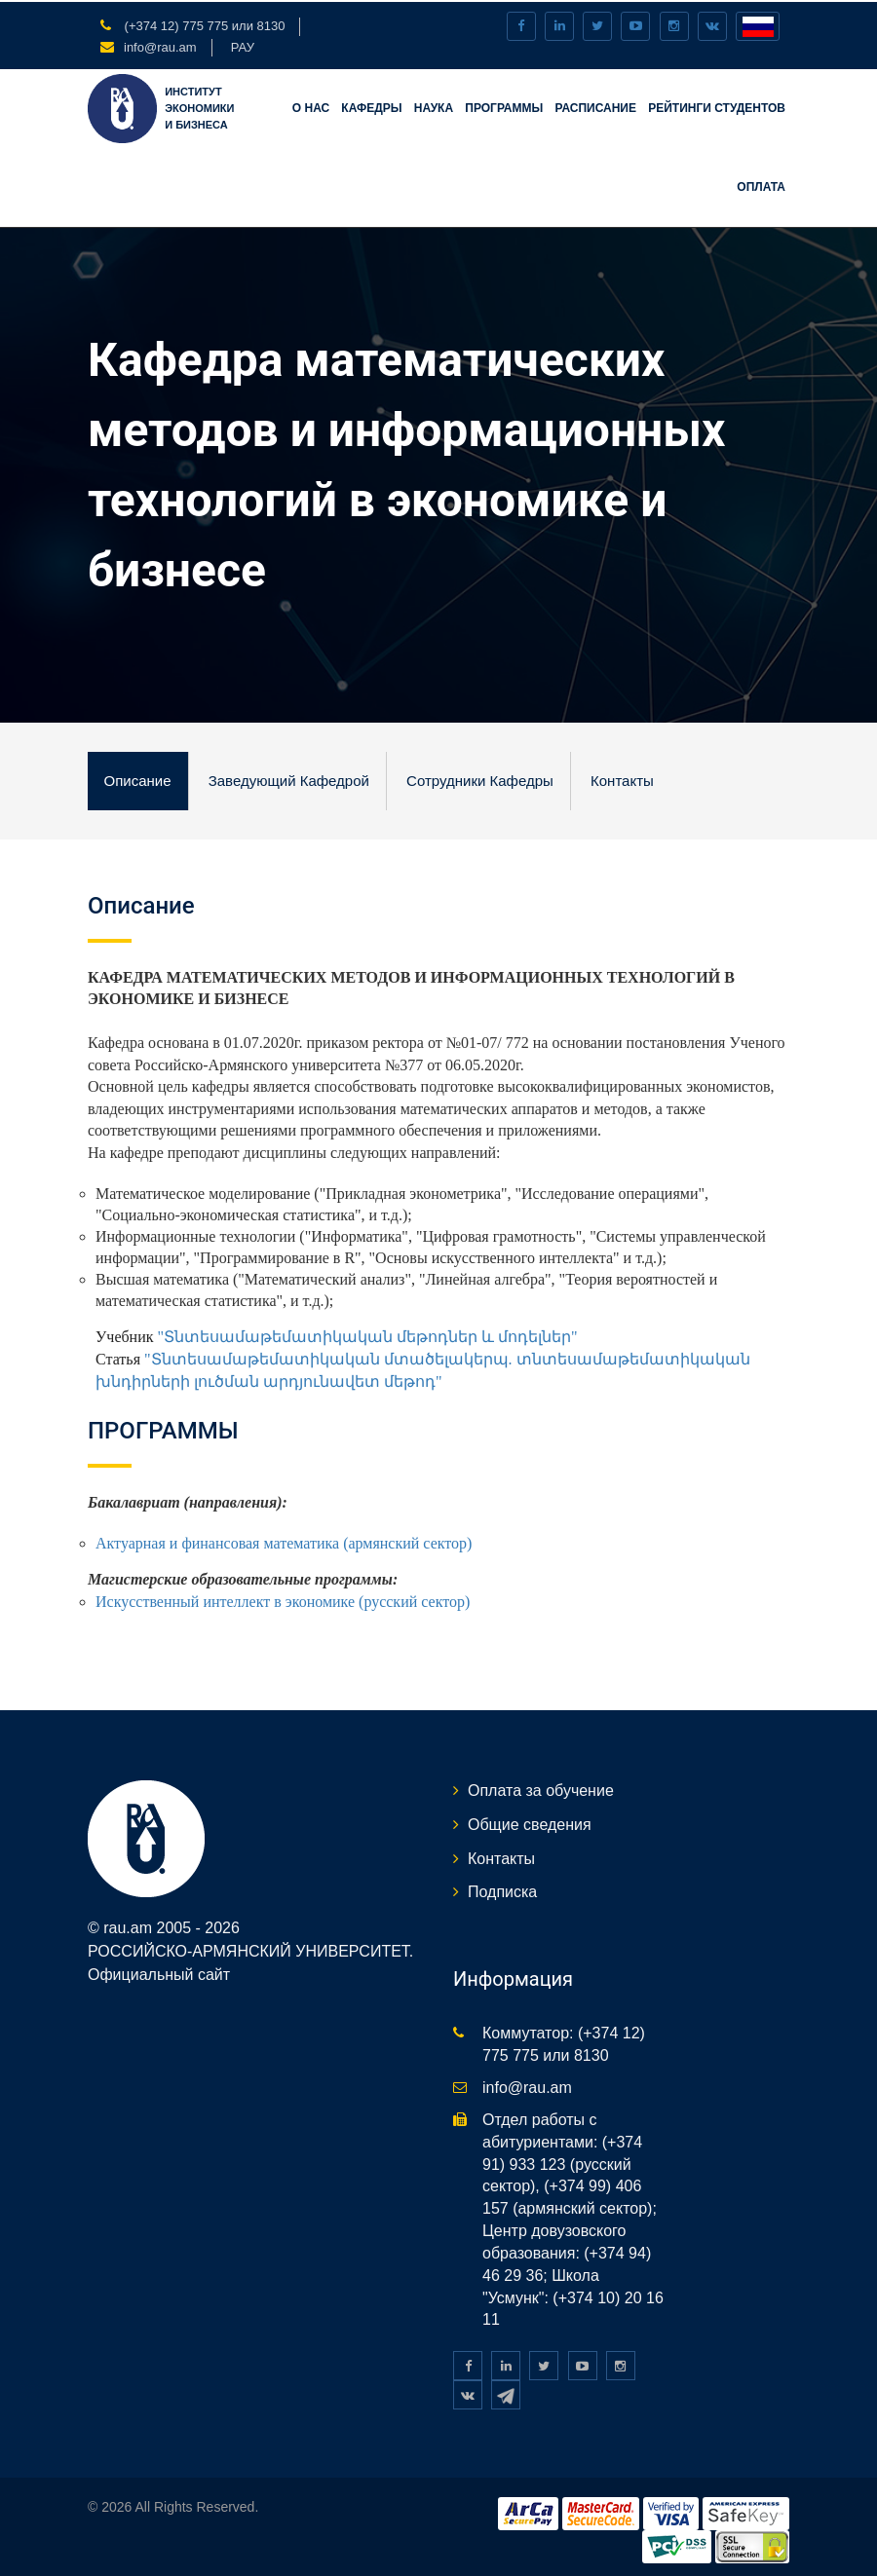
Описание (137, 778)
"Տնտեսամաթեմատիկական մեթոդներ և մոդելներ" (370, 1334)
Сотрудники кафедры (478, 778)
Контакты (619, 778)
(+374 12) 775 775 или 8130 (203, 24)
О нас (310, 106)
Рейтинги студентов (716, 106)
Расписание (595, 106)
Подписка (502, 1890)
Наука (433, 106)
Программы (504, 106)
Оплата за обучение (541, 1788)
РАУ (242, 45)
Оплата (761, 185)
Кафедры (371, 106)
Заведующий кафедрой (287, 778)
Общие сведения (529, 1822)
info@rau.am (160, 45)
